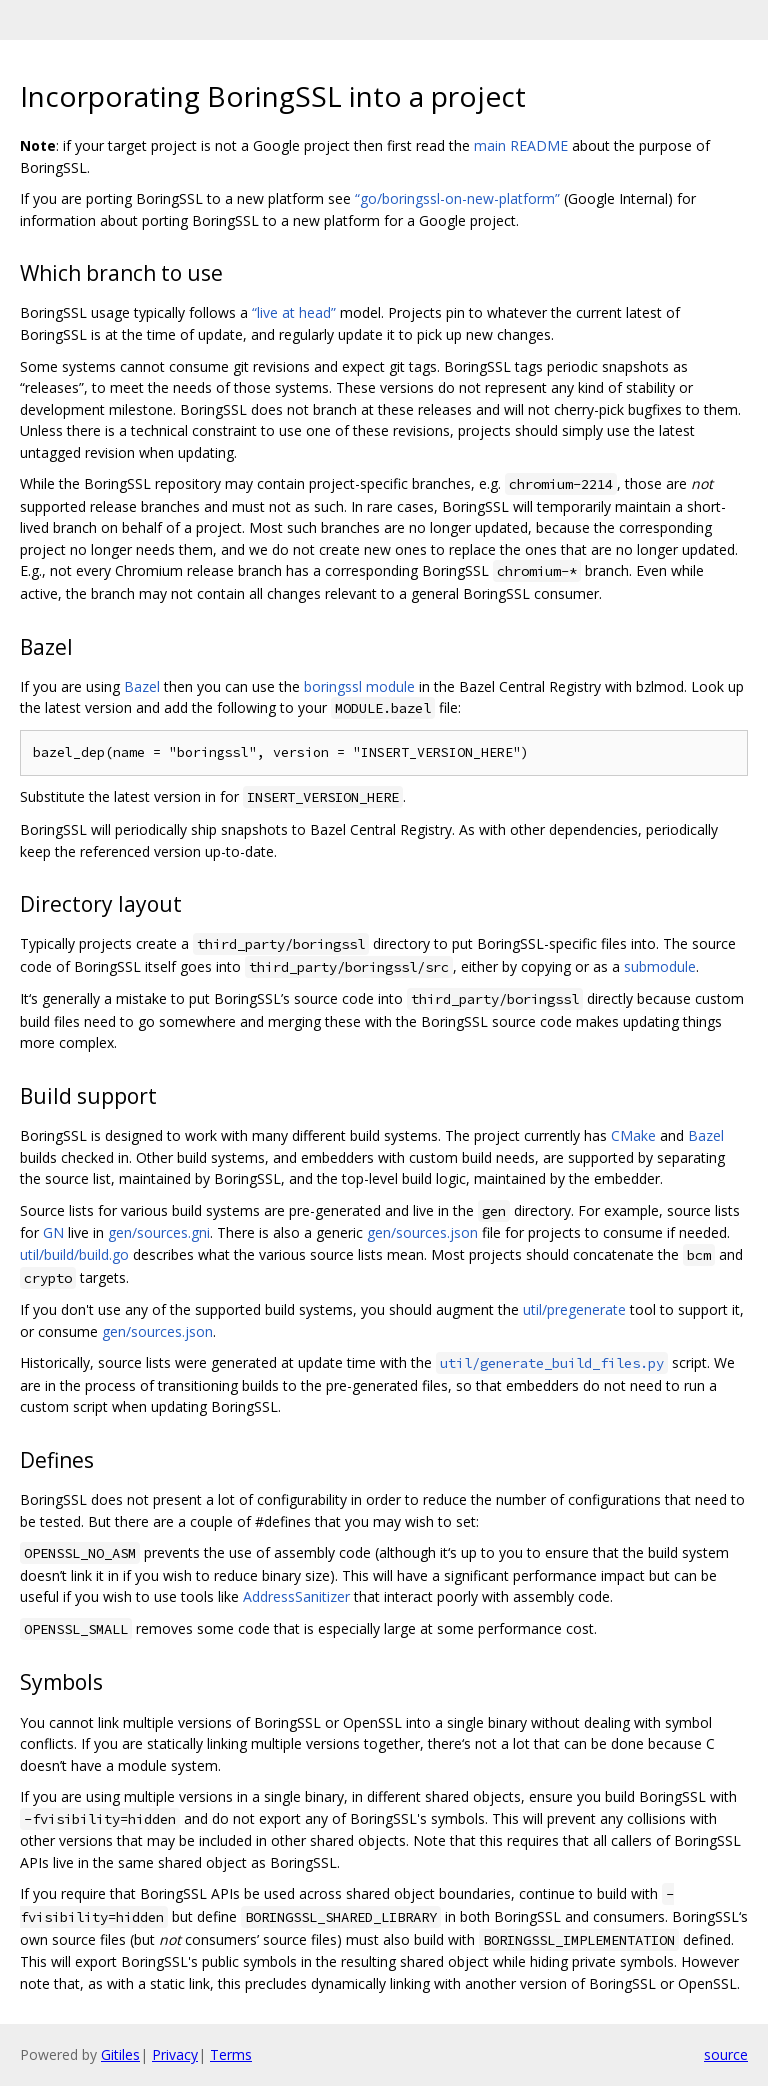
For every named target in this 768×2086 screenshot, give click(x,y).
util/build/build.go (74, 1254)
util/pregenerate (574, 1309)
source (726, 2054)
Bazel (142, 686)
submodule (660, 966)
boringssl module (359, 686)
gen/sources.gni (159, 1232)
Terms (231, 2054)
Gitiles (120, 2054)
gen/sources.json (422, 1232)
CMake (633, 1135)
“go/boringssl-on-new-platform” (457, 198)
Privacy (175, 2054)
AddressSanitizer (296, 1596)
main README (521, 145)
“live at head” (294, 312)
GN (53, 1232)
